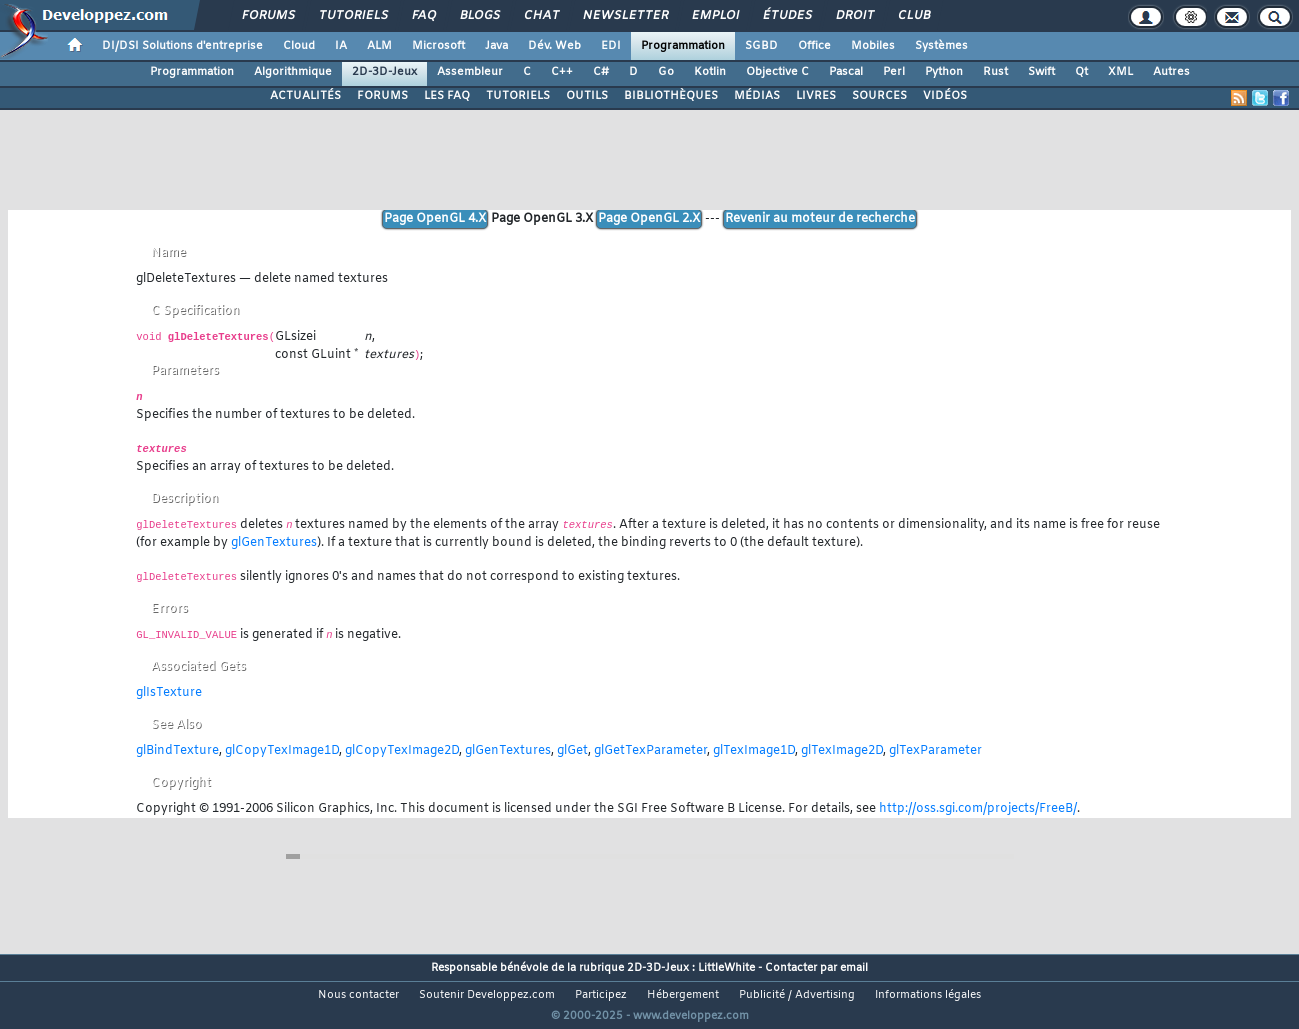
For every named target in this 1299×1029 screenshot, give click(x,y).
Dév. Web (554, 46)
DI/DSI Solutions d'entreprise (182, 46)
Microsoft (438, 46)
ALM (379, 46)
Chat (540, 16)
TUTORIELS (518, 96)
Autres (1171, 72)
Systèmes (941, 46)
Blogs (479, 16)
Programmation (683, 46)
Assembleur (470, 72)
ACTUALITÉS (305, 96)
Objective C (777, 72)
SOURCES (879, 96)
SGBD (761, 46)
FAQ (423, 16)
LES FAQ (447, 96)
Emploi (714, 16)
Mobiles (873, 46)
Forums (267, 16)
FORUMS (382, 96)
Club (913, 16)
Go (666, 72)
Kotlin (710, 72)
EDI (611, 46)
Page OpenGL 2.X (649, 219)
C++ (562, 72)
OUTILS (587, 96)
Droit (854, 16)
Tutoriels (352, 16)
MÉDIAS (757, 96)
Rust (995, 72)
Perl (894, 72)
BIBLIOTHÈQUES (671, 96)
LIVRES (816, 96)
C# (601, 72)
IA (341, 46)
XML (1120, 72)
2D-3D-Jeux (384, 72)
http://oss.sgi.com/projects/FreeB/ (978, 809)
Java (496, 46)
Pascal (846, 72)
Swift (1041, 72)
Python (944, 72)
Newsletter (624, 16)
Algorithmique (293, 72)
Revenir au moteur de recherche (820, 219)
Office (814, 46)
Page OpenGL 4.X (435, 219)
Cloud (299, 46)
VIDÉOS (945, 96)
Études (786, 16)
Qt (1081, 72)
